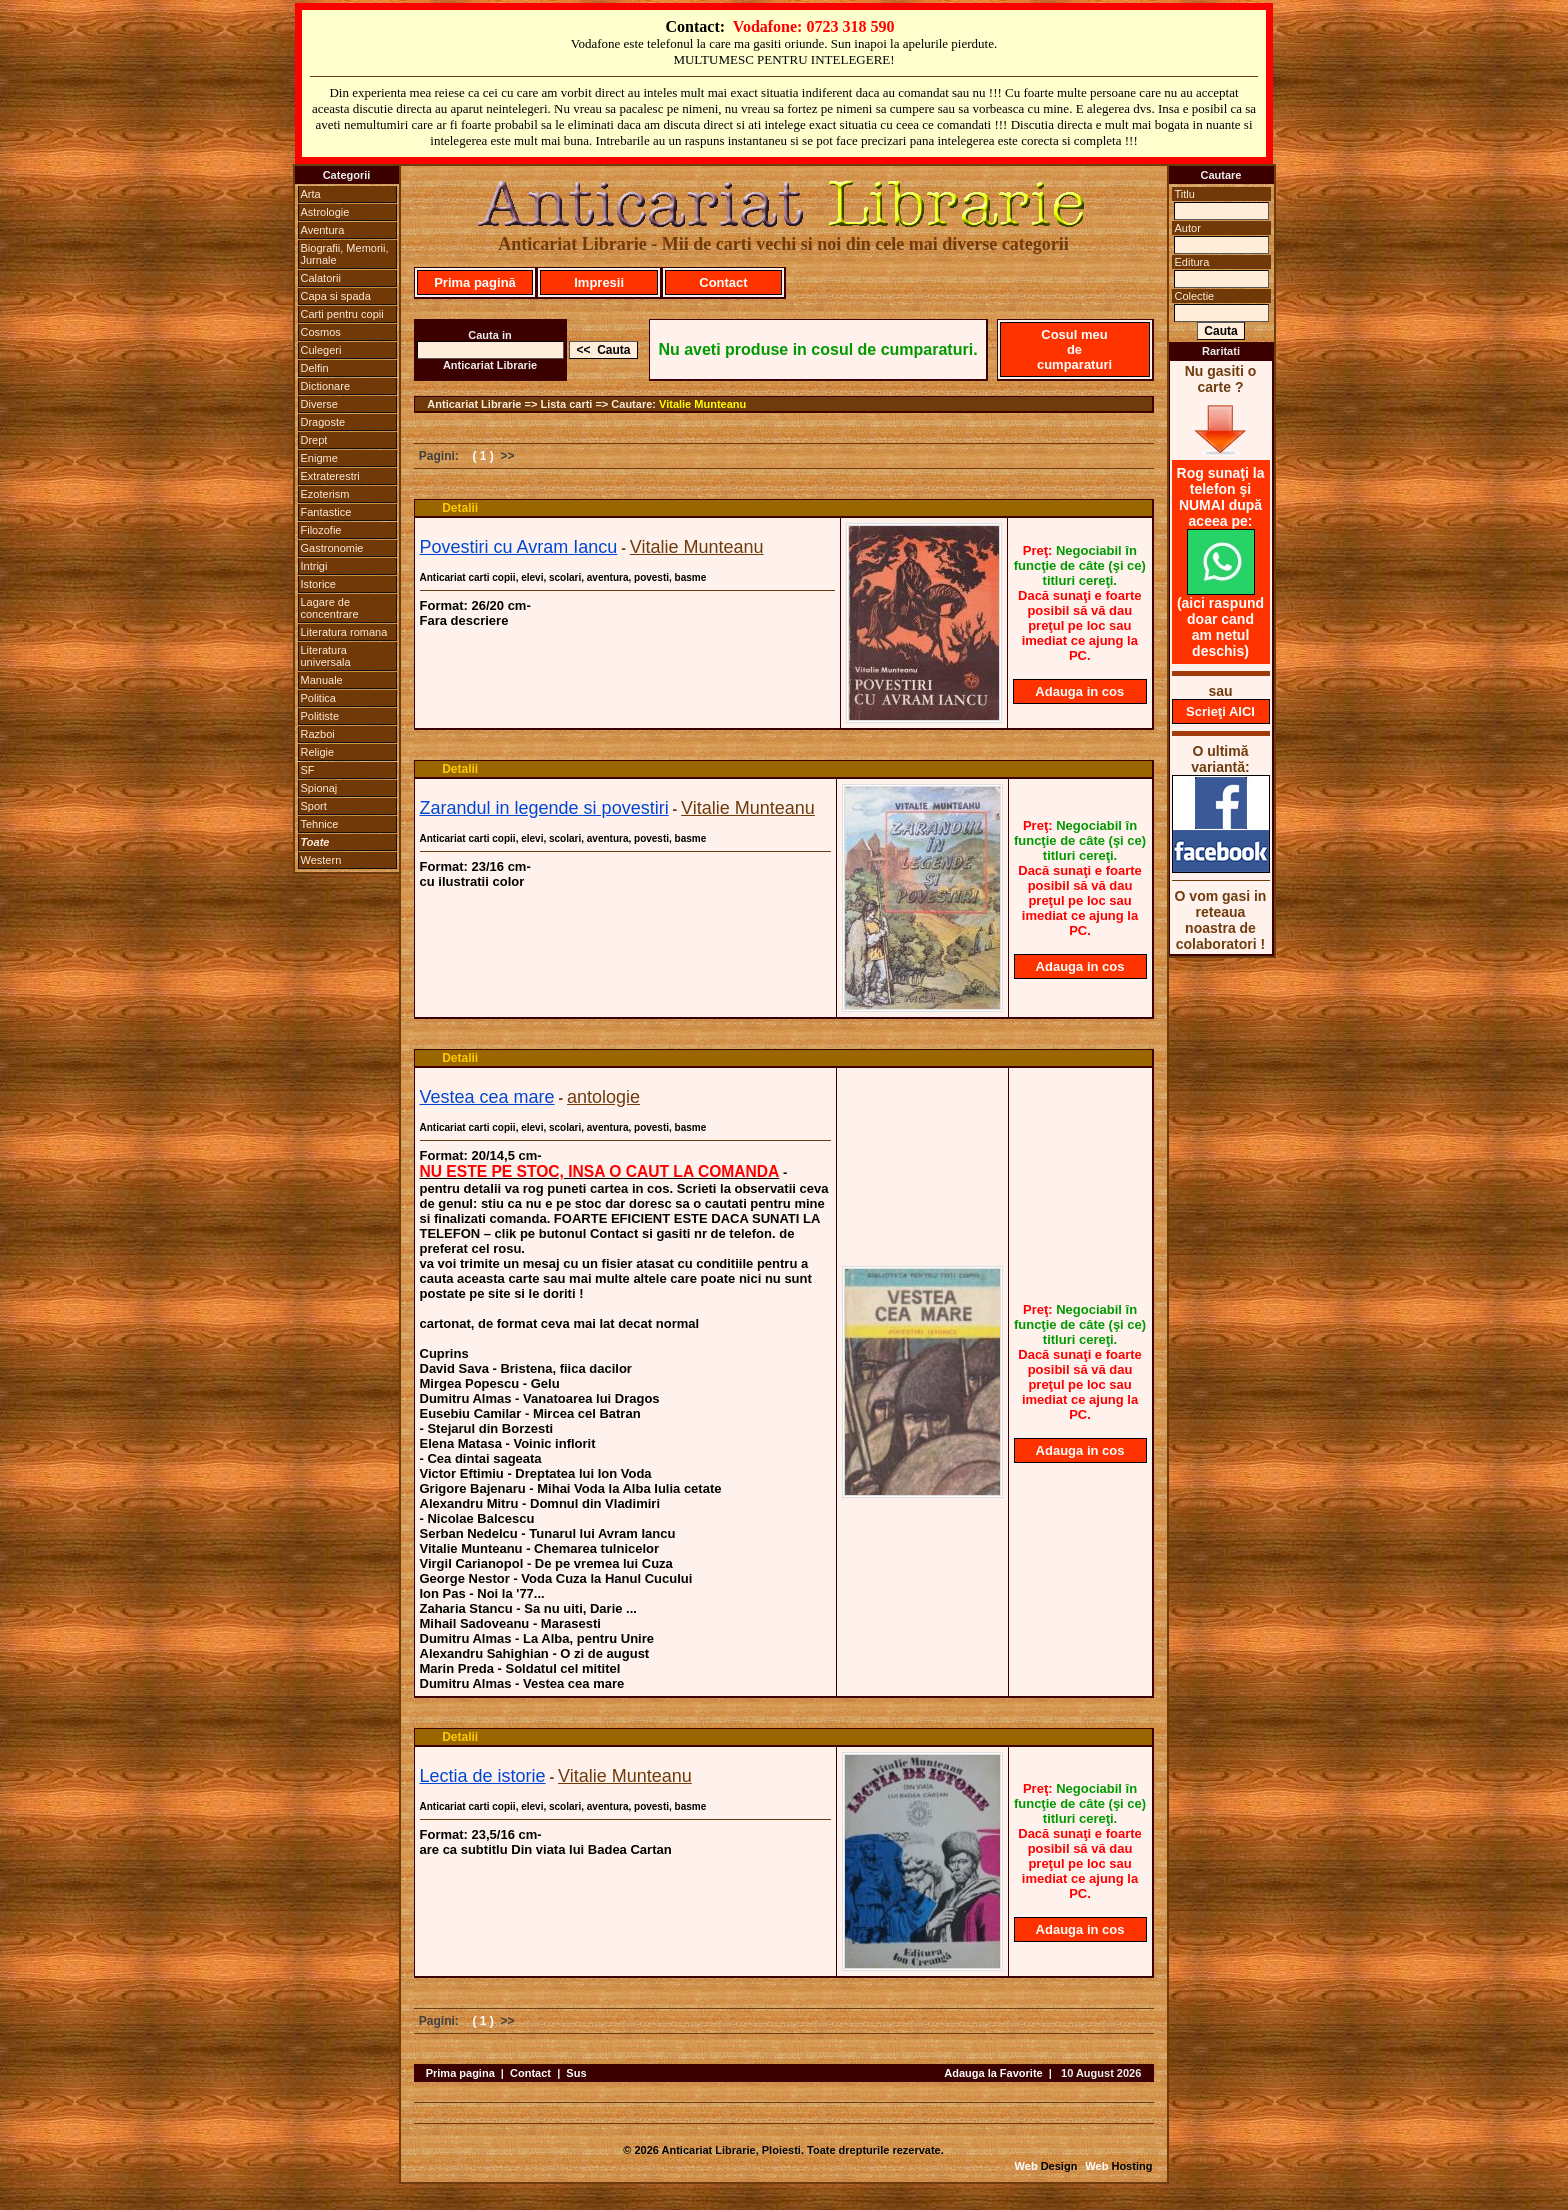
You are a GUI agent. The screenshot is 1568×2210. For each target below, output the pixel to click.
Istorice (318, 584)
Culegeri (321, 350)
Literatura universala (326, 656)
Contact (723, 282)
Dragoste (323, 422)
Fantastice (326, 512)
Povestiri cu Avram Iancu (519, 547)
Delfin (315, 368)
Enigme (319, 458)
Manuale (322, 680)
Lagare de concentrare (330, 608)
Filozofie (321, 530)
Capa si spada (336, 296)
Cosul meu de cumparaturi (1074, 349)
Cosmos (321, 332)
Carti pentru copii (342, 314)
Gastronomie (332, 548)
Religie (318, 752)
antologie (603, 1097)
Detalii (460, 508)
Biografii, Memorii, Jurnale (345, 254)
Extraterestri (330, 476)
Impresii (599, 282)
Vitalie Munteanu (702, 404)
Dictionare (326, 386)
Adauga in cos (1079, 691)
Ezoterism (325, 494)
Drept (314, 440)
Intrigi (314, 566)
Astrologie (325, 212)
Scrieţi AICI (1220, 711)
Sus (576, 2073)
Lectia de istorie (483, 1776)
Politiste (320, 716)
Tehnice (320, 824)
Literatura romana (344, 632)
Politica (318, 698)
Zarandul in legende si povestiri (544, 808)
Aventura (323, 230)
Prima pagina (460, 2073)
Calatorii (321, 278)
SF (308, 770)
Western (321, 860)
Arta (311, 194)
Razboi (318, 734)
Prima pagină (475, 282)
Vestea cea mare (487, 1097)
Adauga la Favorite (993, 2073)
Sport (314, 806)
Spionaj (319, 788)
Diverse (319, 404)
